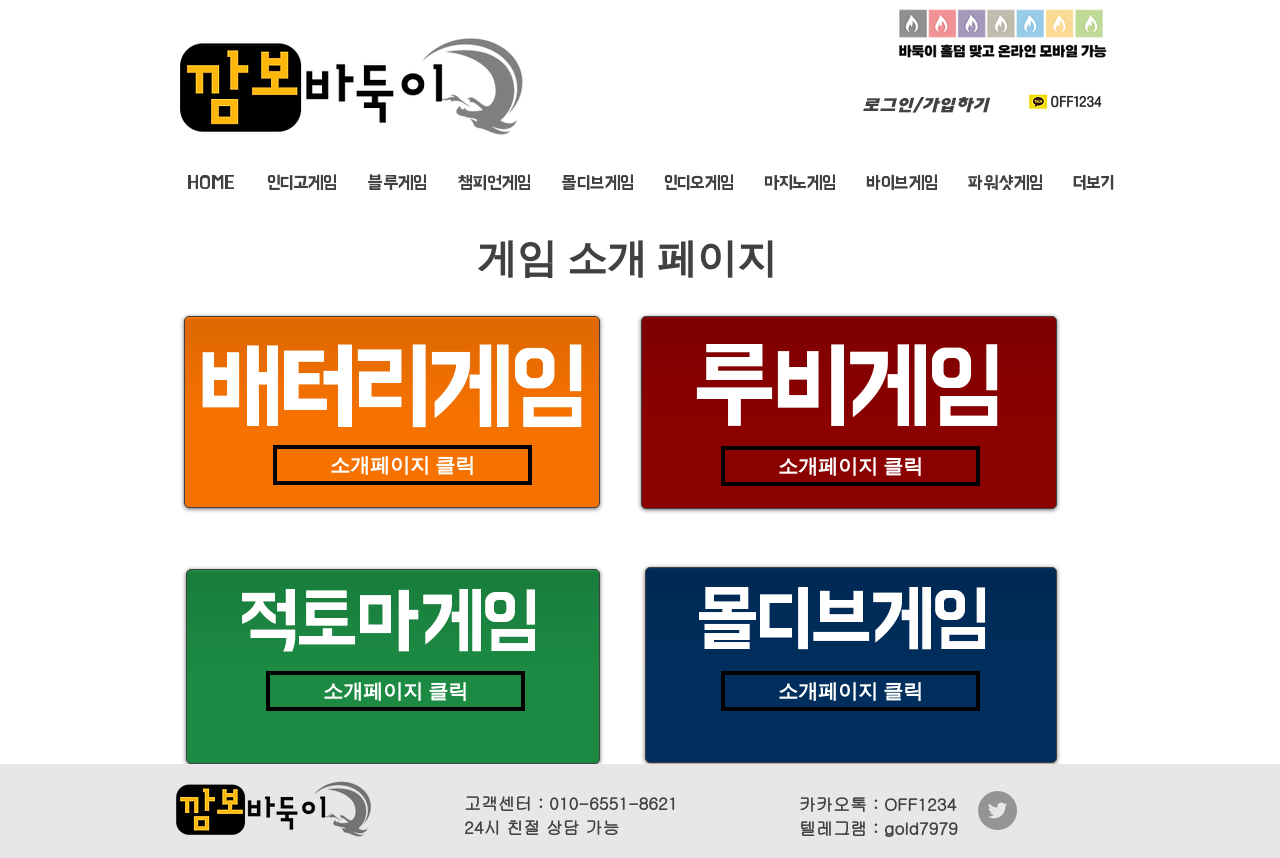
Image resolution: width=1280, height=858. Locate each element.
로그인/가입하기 (925, 104)
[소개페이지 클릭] (402, 465)
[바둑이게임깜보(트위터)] (997, 810)
